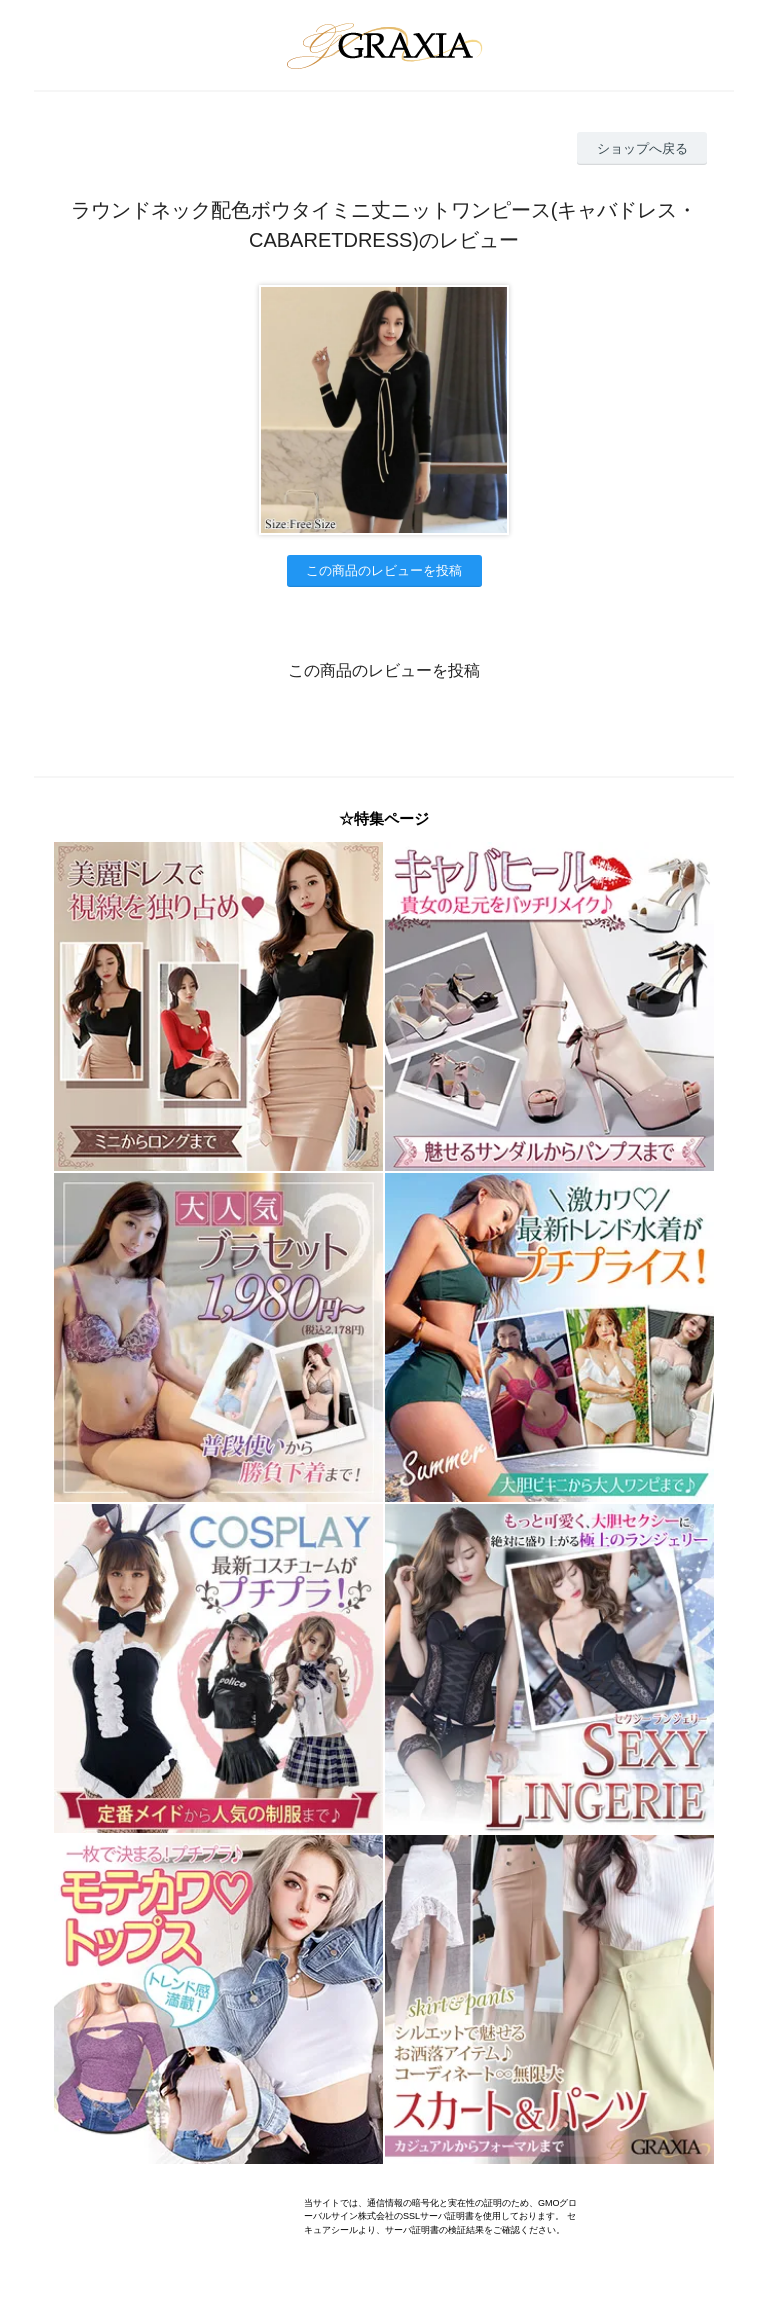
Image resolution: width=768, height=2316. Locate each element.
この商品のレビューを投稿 (384, 570)
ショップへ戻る (642, 148)
